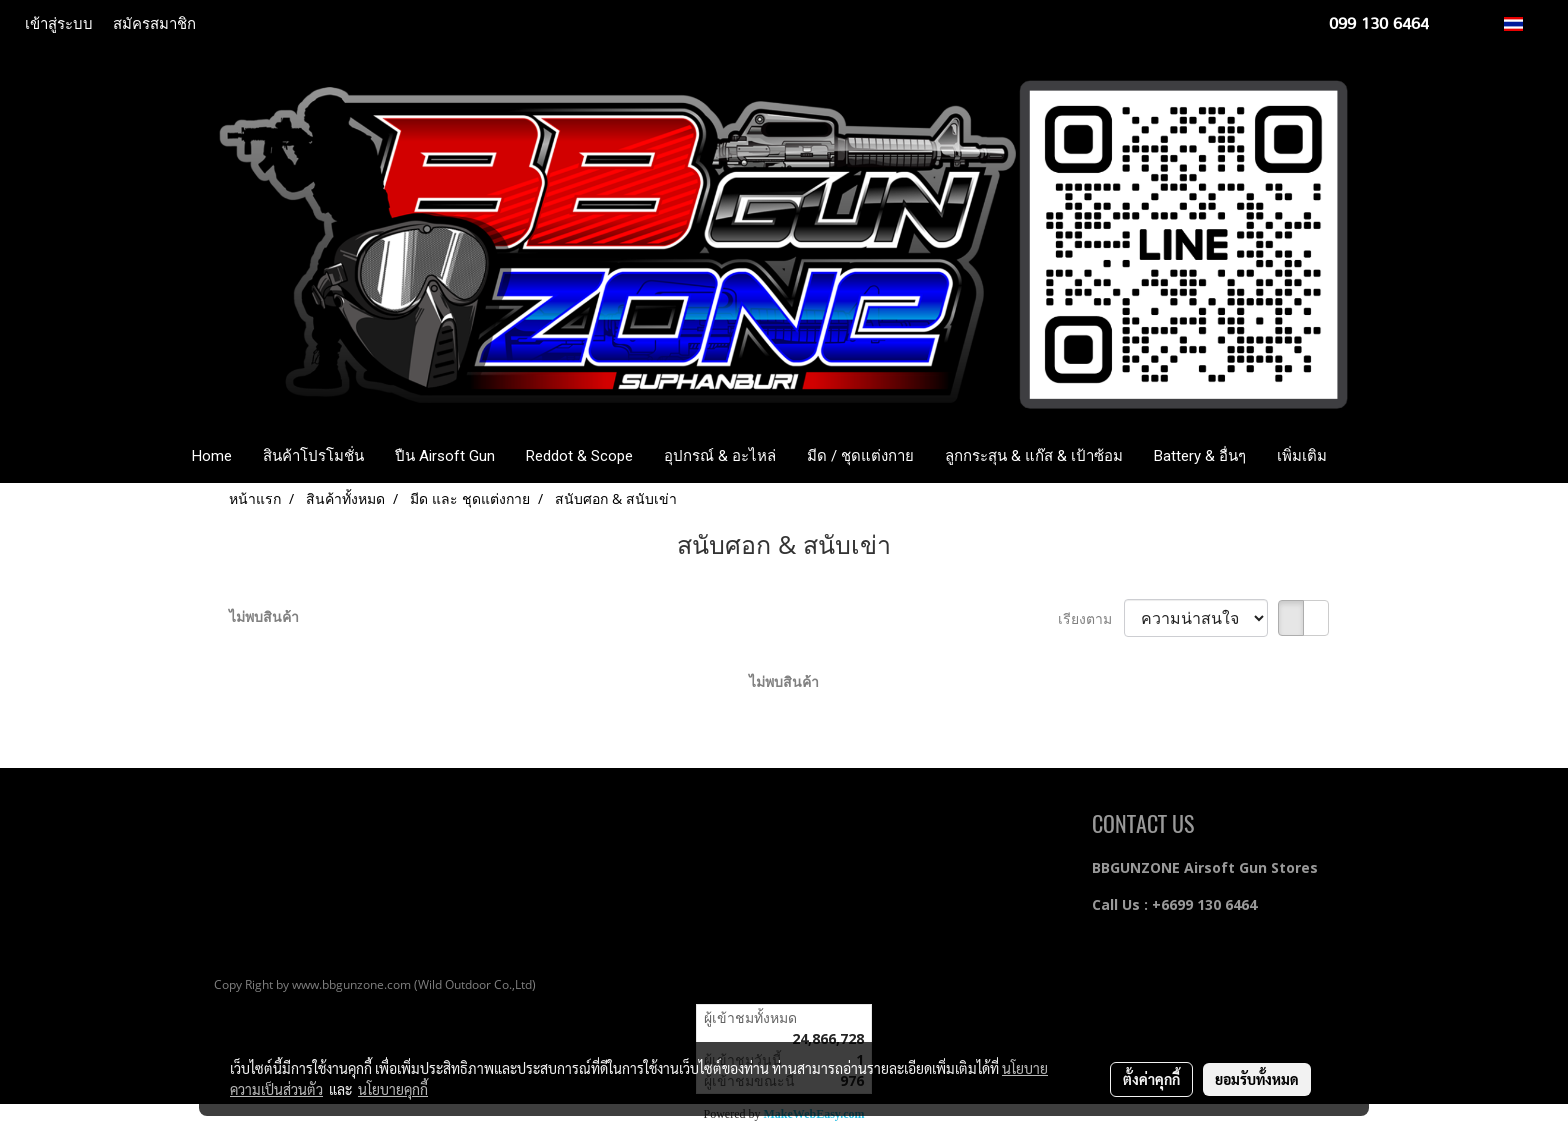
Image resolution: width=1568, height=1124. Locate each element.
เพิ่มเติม (1302, 456)
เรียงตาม (1091, 618)
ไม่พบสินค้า (264, 616)
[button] (1372, 456)
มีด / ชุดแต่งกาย (860, 456)
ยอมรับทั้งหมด (1257, 1079)
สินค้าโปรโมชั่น (313, 456)
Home (212, 456)
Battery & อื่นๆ (1200, 456)
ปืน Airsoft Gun (445, 456)
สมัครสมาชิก (154, 24)
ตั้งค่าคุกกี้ (1151, 1079)
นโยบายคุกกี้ (393, 1089)
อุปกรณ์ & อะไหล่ (720, 456)
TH (1524, 23)
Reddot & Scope (579, 456)
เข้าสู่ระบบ (59, 24)
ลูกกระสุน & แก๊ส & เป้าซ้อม (1034, 456)
